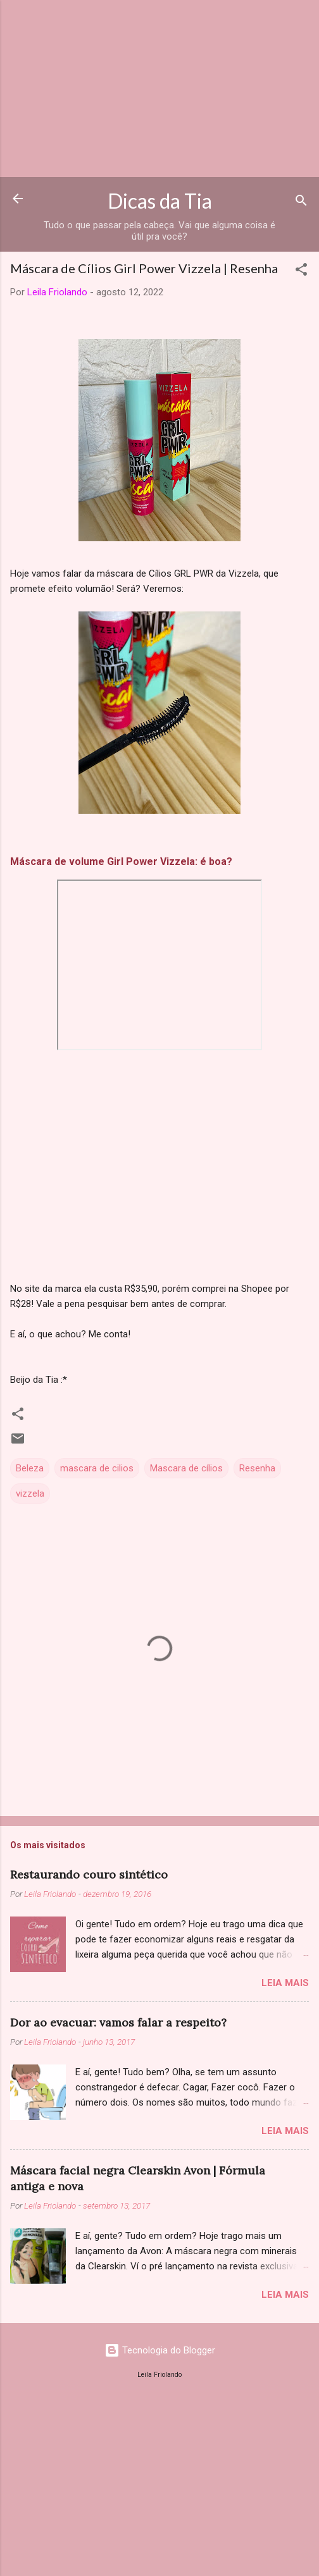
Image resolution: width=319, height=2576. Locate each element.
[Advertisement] (159, 88)
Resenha (257, 1468)
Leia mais (285, 1983)
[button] (301, 271)
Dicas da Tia (160, 200)
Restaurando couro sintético (89, 1874)
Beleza (30, 1468)
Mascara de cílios (186, 1468)
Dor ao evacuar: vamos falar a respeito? (118, 2022)
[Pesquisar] (301, 202)
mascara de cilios (97, 1468)
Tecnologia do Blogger (159, 2350)
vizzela (30, 1493)
